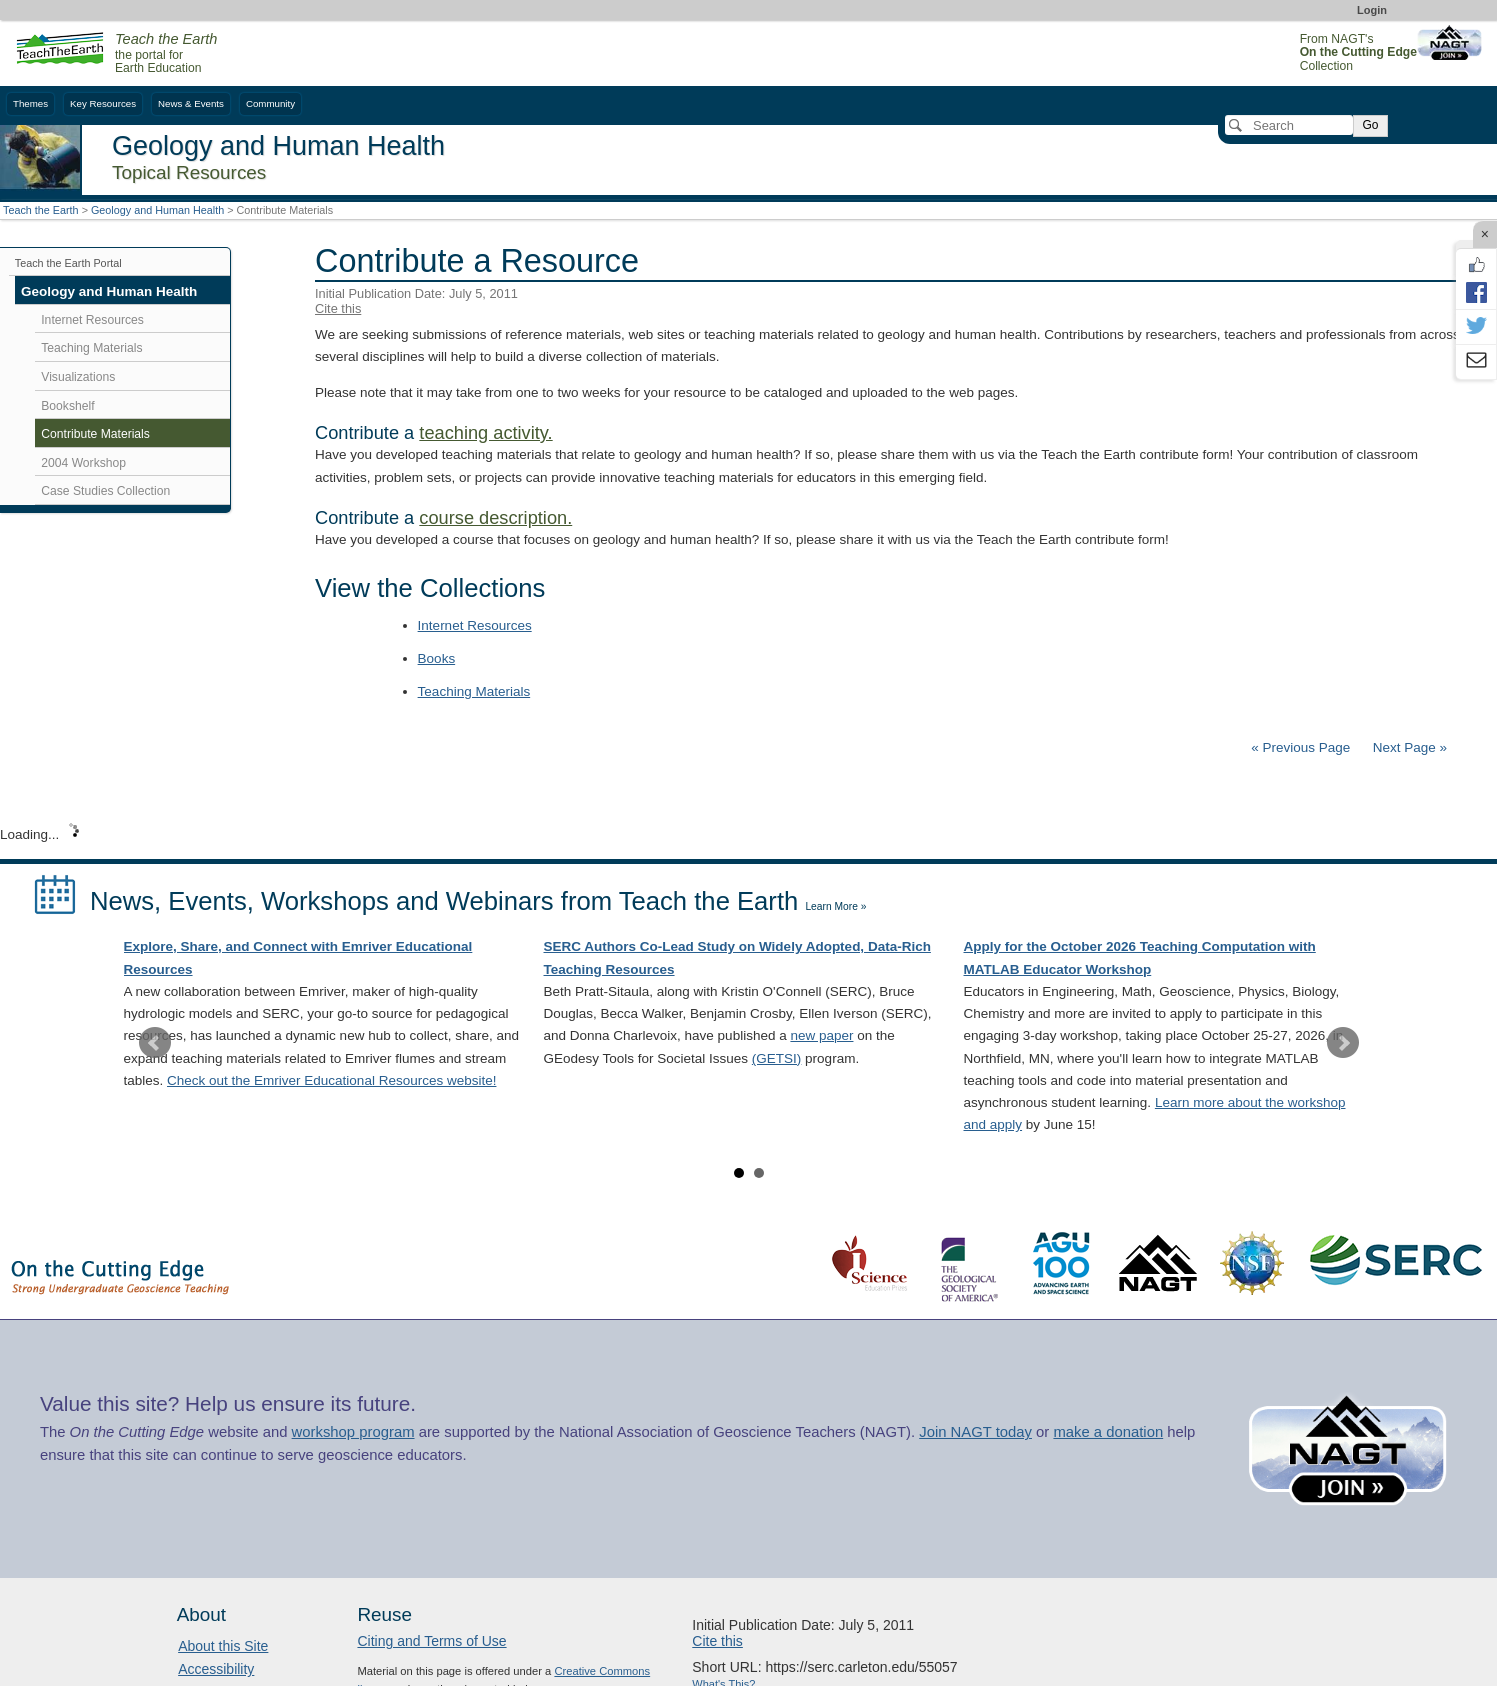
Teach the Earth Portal (68, 263)
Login (1372, 10)
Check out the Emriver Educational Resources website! (331, 1080)
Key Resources (103, 103)
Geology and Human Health (157, 210)
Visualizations (78, 377)
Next (1343, 1043)
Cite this (338, 308)
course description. (495, 518)
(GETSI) (777, 1058)
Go (1370, 125)
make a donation (1108, 1432)
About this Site (223, 1646)
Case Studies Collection (105, 491)
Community (270, 103)
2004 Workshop (83, 463)
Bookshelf (67, 406)
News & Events (191, 103)
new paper (821, 1035)
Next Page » (1408, 747)
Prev (155, 1043)
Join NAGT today (975, 1432)
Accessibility (216, 1669)
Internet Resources (475, 625)
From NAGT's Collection (1358, 52)
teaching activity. (485, 433)
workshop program (353, 1432)
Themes (30, 103)
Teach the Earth (41, 210)
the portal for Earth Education (166, 54)
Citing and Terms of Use (431, 1641)
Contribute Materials (95, 434)
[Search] (1289, 125)
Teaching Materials (474, 691)
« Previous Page (1300, 747)
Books (437, 658)
